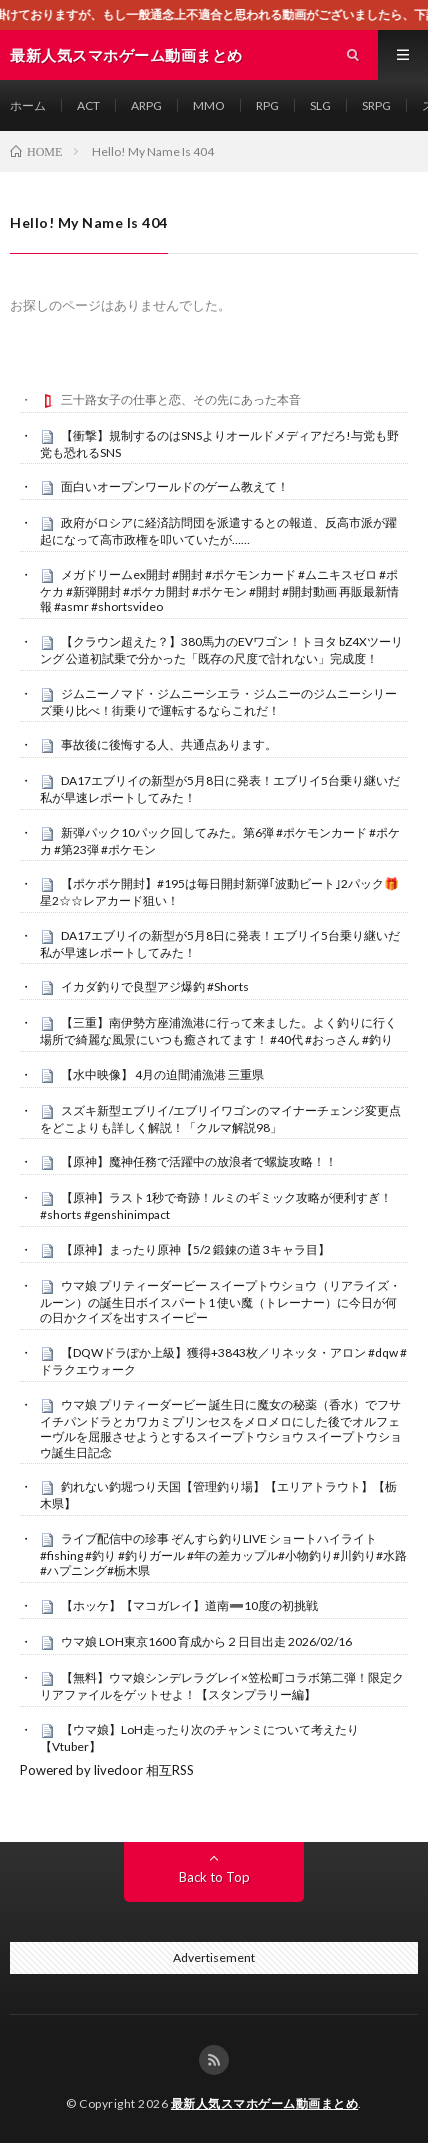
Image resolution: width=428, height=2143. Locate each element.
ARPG (146, 105)
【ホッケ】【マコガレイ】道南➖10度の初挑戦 (189, 1605)
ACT (88, 105)
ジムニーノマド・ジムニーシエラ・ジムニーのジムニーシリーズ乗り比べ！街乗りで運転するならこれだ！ (218, 702)
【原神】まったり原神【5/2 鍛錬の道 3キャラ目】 (195, 1249)
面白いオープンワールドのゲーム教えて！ (175, 486)
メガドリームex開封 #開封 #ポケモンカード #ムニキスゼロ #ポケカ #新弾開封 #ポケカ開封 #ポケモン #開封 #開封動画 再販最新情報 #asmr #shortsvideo (219, 591)
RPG (267, 105)
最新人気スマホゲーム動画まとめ (265, 2103)
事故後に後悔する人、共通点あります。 (169, 744)
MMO (209, 105)
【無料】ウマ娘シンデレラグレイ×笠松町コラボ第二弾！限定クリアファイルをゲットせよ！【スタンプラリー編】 (222, 1686)
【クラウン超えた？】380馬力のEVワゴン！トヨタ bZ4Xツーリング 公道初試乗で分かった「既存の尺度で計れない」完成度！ (221, 650)
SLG (320, 105)
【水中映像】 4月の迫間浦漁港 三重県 (162, 1074)
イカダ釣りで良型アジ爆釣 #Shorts (155, 986)
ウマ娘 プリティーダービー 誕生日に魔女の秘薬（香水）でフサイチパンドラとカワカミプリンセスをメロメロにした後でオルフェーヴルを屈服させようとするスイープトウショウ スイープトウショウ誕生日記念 (221, 1428)
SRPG (376, 105)
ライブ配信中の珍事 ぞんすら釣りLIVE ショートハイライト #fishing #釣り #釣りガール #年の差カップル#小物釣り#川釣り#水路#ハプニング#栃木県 (223, 1555)
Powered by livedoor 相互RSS (107, 1770)
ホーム (28, 105)
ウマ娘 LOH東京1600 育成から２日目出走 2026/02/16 (206, 1641)
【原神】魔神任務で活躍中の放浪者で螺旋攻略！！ (199, 1161)
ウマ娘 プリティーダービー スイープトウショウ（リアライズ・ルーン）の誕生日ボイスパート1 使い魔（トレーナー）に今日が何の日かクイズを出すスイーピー (220, 1302)
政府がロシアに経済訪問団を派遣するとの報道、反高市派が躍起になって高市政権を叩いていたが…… (218, 531)
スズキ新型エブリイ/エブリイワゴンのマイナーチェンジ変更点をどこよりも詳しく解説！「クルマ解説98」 (220, 1119)
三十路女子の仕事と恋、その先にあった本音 (181, 399)
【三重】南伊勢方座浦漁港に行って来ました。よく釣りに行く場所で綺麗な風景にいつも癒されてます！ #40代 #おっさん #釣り (218, 1031)
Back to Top (214, 1877)
